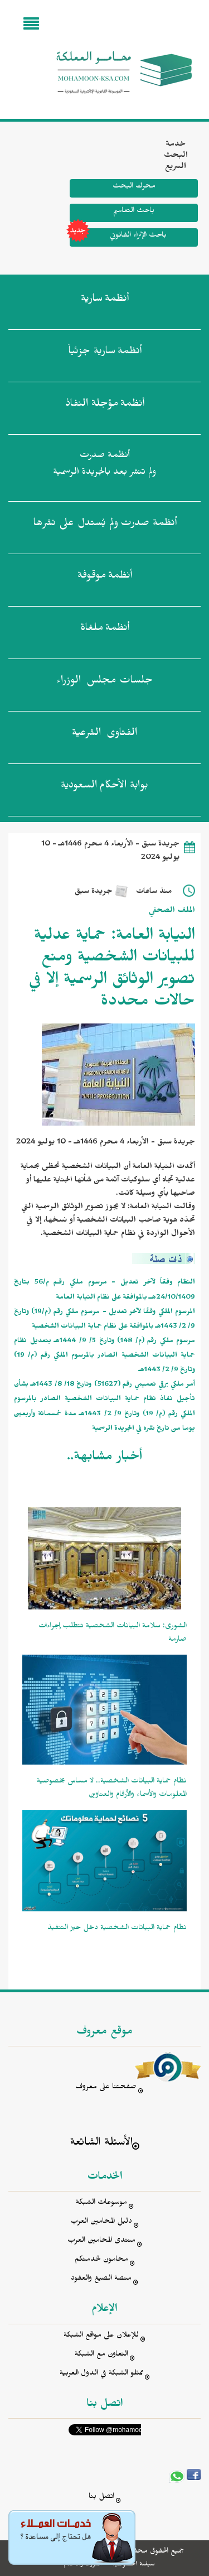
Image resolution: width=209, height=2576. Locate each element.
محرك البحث (134, 187)
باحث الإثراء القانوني (118, 237)
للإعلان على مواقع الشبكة (101, 2336)
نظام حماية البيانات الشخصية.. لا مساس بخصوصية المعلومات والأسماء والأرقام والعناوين (112, 1788)
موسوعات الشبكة (101, 2203)
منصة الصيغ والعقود (101, 2279)
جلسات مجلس (104, 682)
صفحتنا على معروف (106, 2088)
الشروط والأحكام (83, 2565)
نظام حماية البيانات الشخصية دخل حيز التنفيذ (117, 1929)
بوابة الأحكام (104, 787)
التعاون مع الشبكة (101, 2355)
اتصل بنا (101, 2497)
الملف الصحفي (172, 911)
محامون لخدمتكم (101, 2260)
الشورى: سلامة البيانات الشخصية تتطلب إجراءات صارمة (112, 1633)
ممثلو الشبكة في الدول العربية (101, 2374)
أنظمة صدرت (105, 525)
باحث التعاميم (133, 212)
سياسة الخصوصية (133, 2565)
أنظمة (105, 300)
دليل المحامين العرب (101, 2222)
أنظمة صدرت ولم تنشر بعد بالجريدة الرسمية (104, 465)
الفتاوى (104, 734)
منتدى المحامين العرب (101, 2241)
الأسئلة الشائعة (101, 2144)
